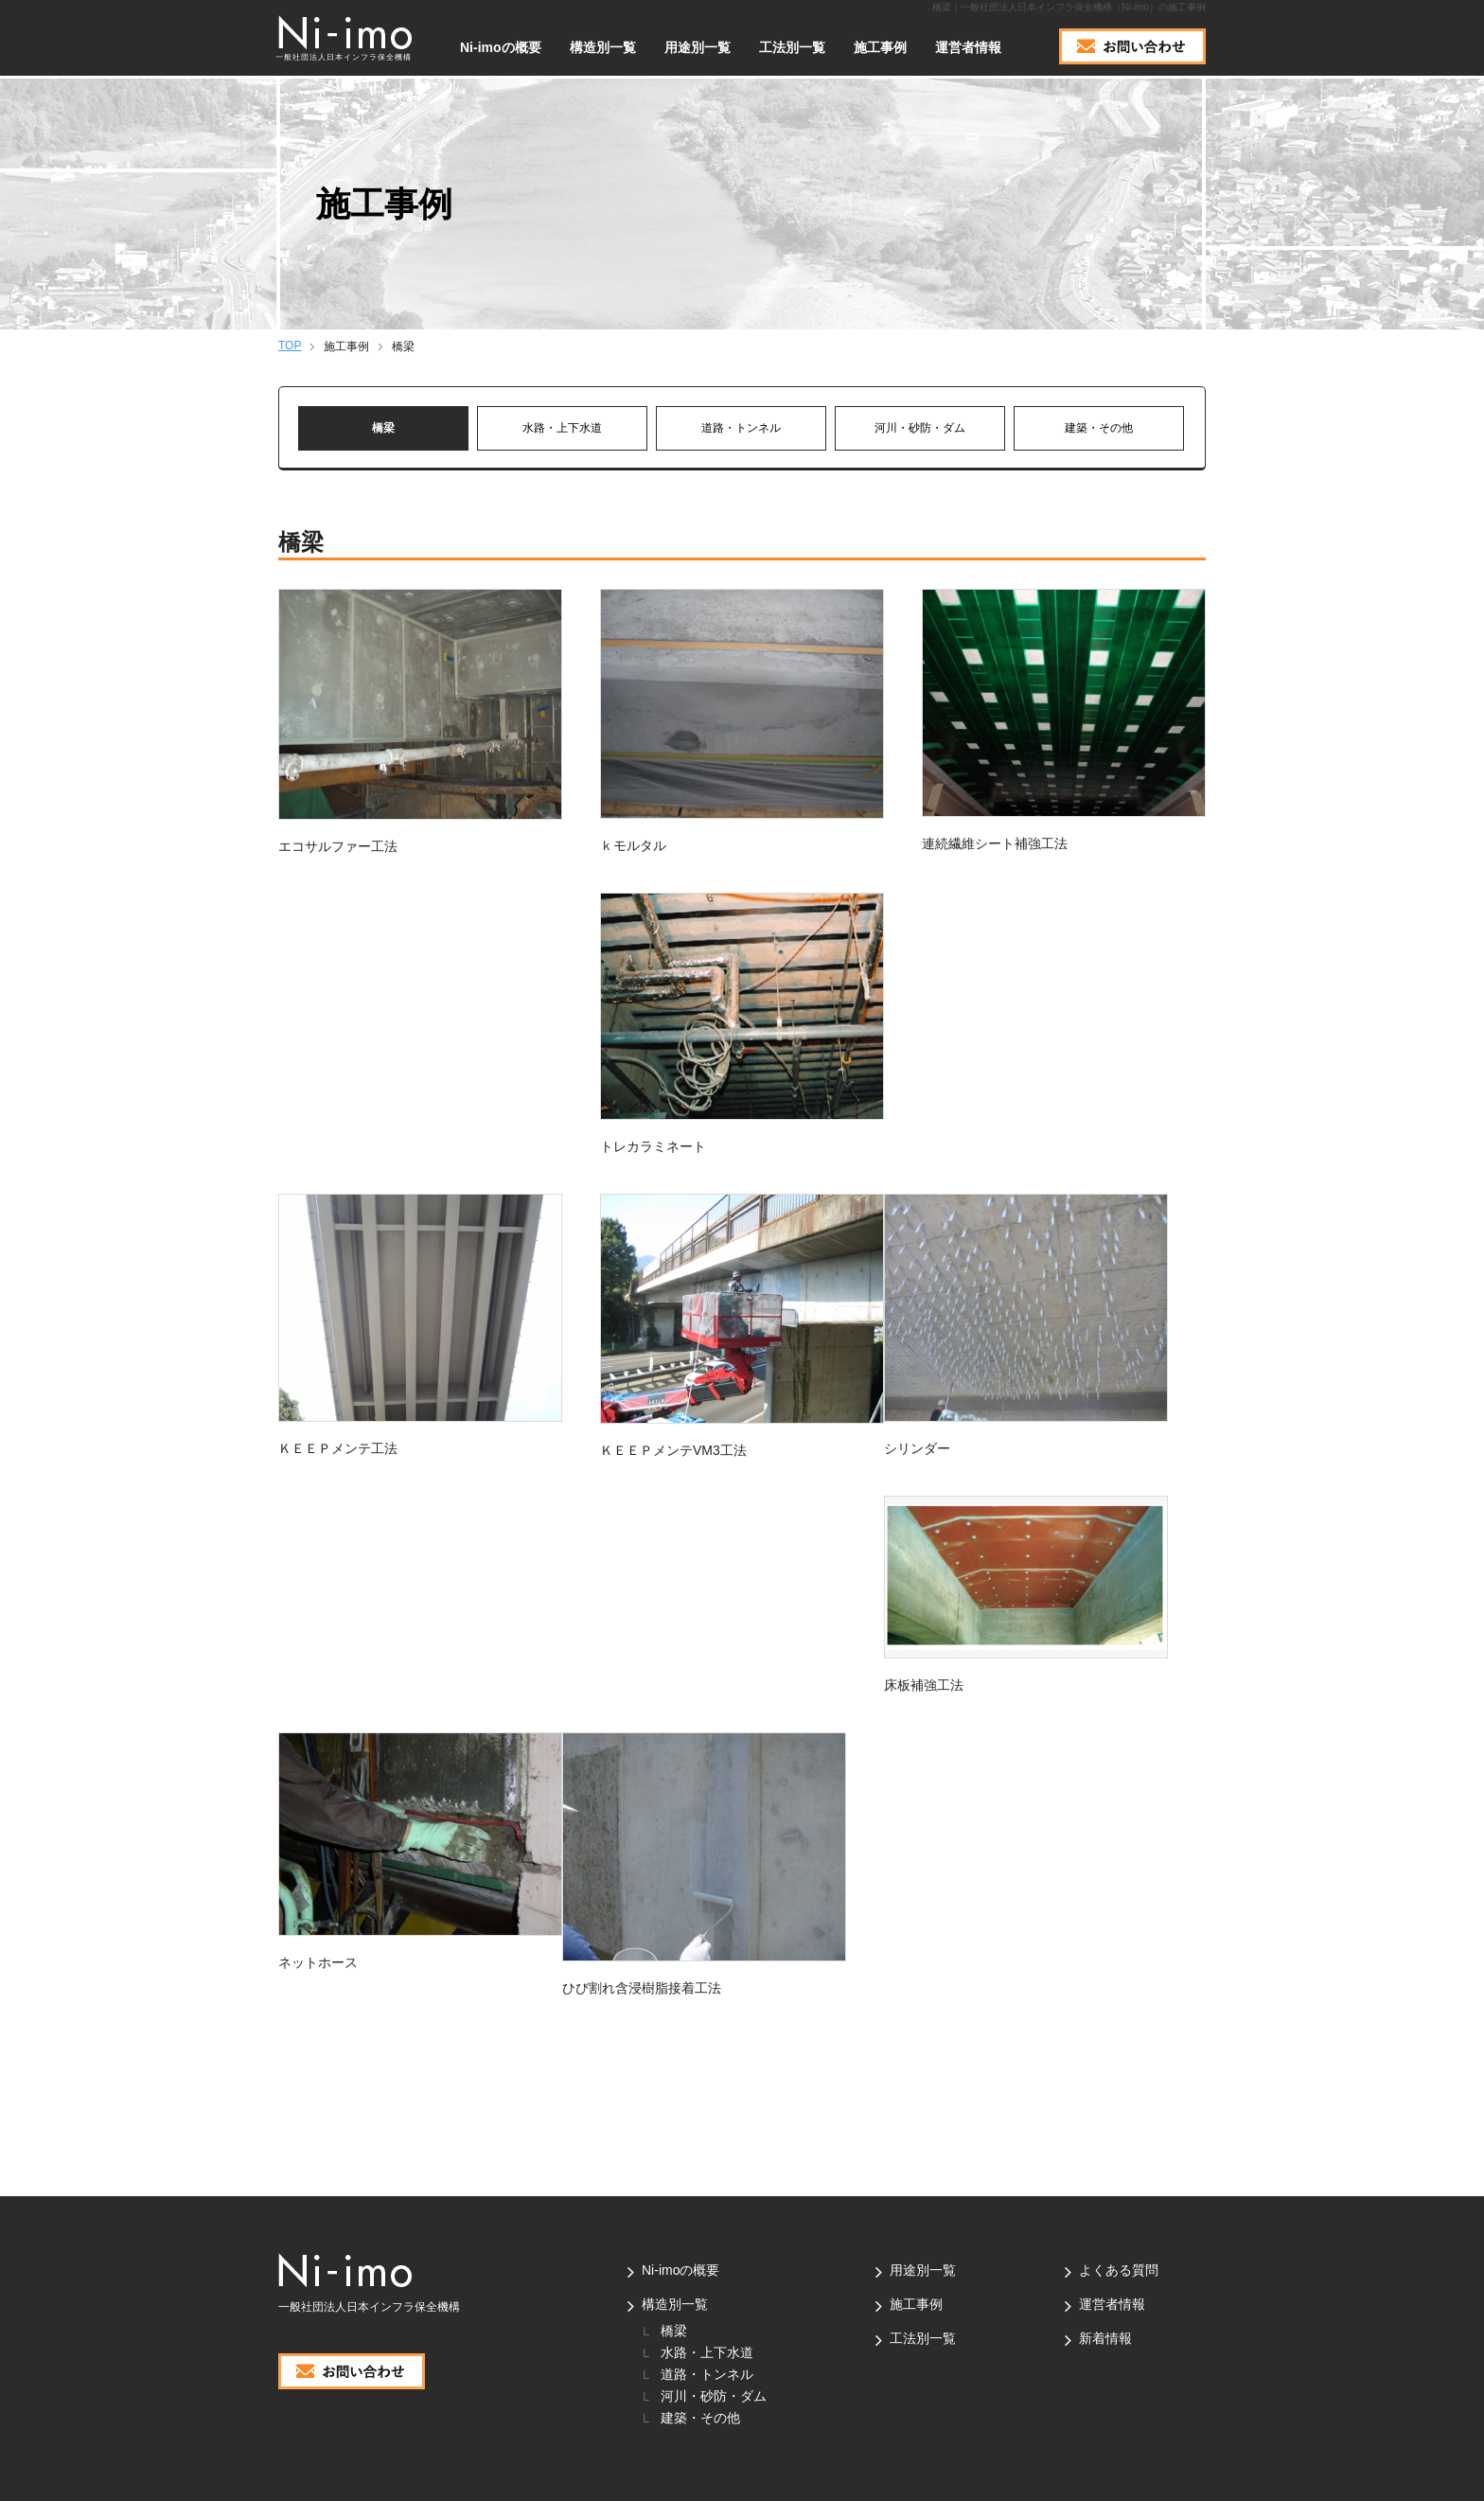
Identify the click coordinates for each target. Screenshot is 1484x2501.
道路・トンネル (741, 428)
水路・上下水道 (562, 428)
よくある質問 (1118, 2270)
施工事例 (880, 47)
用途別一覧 (697, 47)
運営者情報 (968, 47)
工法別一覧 (792, 47)
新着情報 (1105, 2338)
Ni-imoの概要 (500, 47)
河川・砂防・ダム (919, 428)
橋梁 (383, 428)
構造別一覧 (675, 2304)
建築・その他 (1099, 428)
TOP (289, 345)
